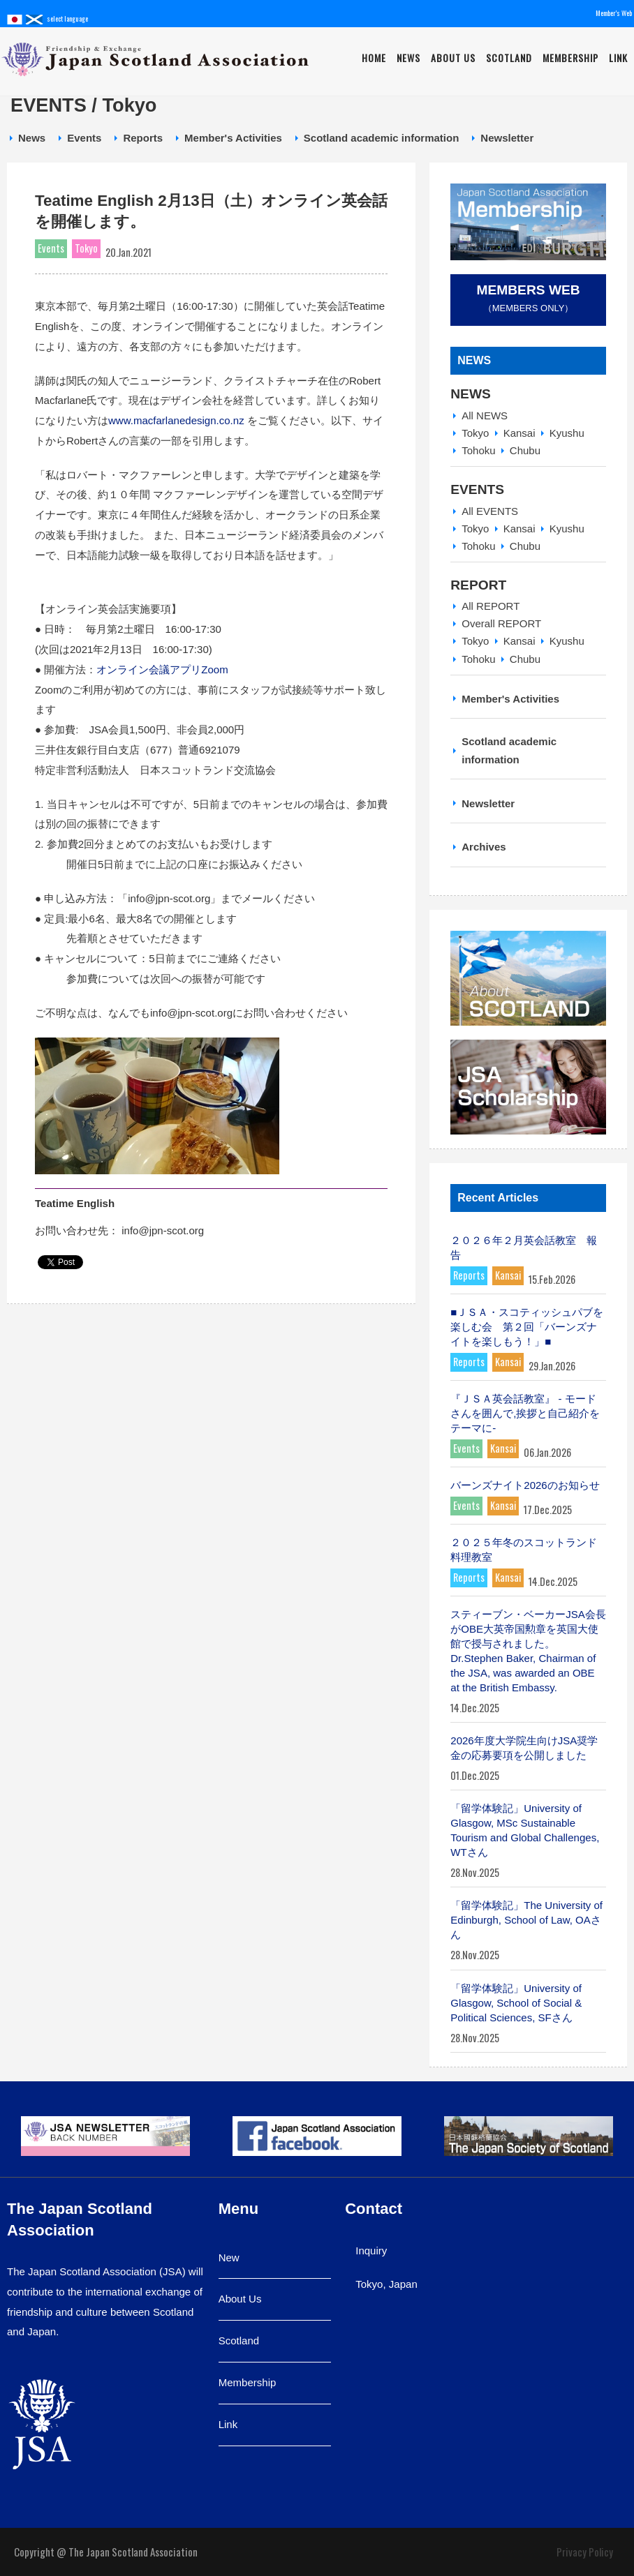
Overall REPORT (501, 623)
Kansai (519, 433)
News (408, 57)
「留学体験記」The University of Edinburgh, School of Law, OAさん (526, 1919)
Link (618, 57)
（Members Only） (528, 297)
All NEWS (485, 415)
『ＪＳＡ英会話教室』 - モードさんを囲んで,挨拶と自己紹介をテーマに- (525, 1413)
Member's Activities (233, 138)
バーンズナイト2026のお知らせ (524, 1485)
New (229, 2257)
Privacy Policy (584, 2551)
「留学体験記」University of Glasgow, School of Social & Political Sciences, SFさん (516, 2002)
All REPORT (490, 606)
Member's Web (614, 13)
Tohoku (478, 450)
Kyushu (567, 433)
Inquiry (371, 2250)
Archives (484, 847)
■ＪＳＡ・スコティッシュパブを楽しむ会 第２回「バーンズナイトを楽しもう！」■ (526, 1326)
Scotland (509, 57)
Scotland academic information (381, 138)
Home (374, 57)
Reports (143, 138)
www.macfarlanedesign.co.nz (176, 420)
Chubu (525, 450)
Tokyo (475, 433)
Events (84, 138)
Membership (570, 57)
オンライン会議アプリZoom (162, 669)
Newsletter (506, 138)
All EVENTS (490, 511)
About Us (453, 57)
